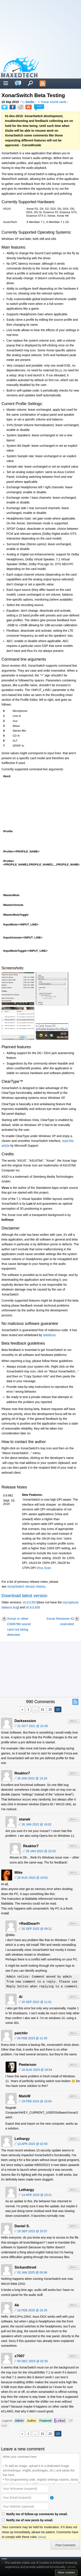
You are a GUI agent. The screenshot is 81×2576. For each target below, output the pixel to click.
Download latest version (24, 1595)
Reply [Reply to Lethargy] (74, 2139)
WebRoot (49, 1335)
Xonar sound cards (54, 102)
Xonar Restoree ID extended (60, 1621)
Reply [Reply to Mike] (74, 1873)
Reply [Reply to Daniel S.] (74, 2226)
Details (71, 2567)
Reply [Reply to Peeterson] (74, 2065)
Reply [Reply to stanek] (74, 1819)
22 (50, 1709)
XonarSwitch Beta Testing (33, 95)
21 (42, 1709)
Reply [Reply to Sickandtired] (74, 2267)
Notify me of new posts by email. (29, 2520)
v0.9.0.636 (33, 1607)
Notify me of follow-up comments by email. (37, 2514)
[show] (42, 2537)
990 (39, 106)
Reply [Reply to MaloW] (74, 2096)
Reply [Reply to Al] (74, 1997)
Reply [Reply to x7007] (74, 2356)
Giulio (30, 102)
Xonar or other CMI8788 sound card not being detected (19, 1626)
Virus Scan (44, 1568)
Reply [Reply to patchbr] (74, 2033)
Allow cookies (66, 2572)
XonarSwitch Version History (26, 1586)
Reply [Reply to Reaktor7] (74, 1773)
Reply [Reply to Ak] (74, 2305)
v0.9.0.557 (30, 1602)
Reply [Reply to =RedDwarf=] (74, 1923)
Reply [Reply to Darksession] (74, 1721)
